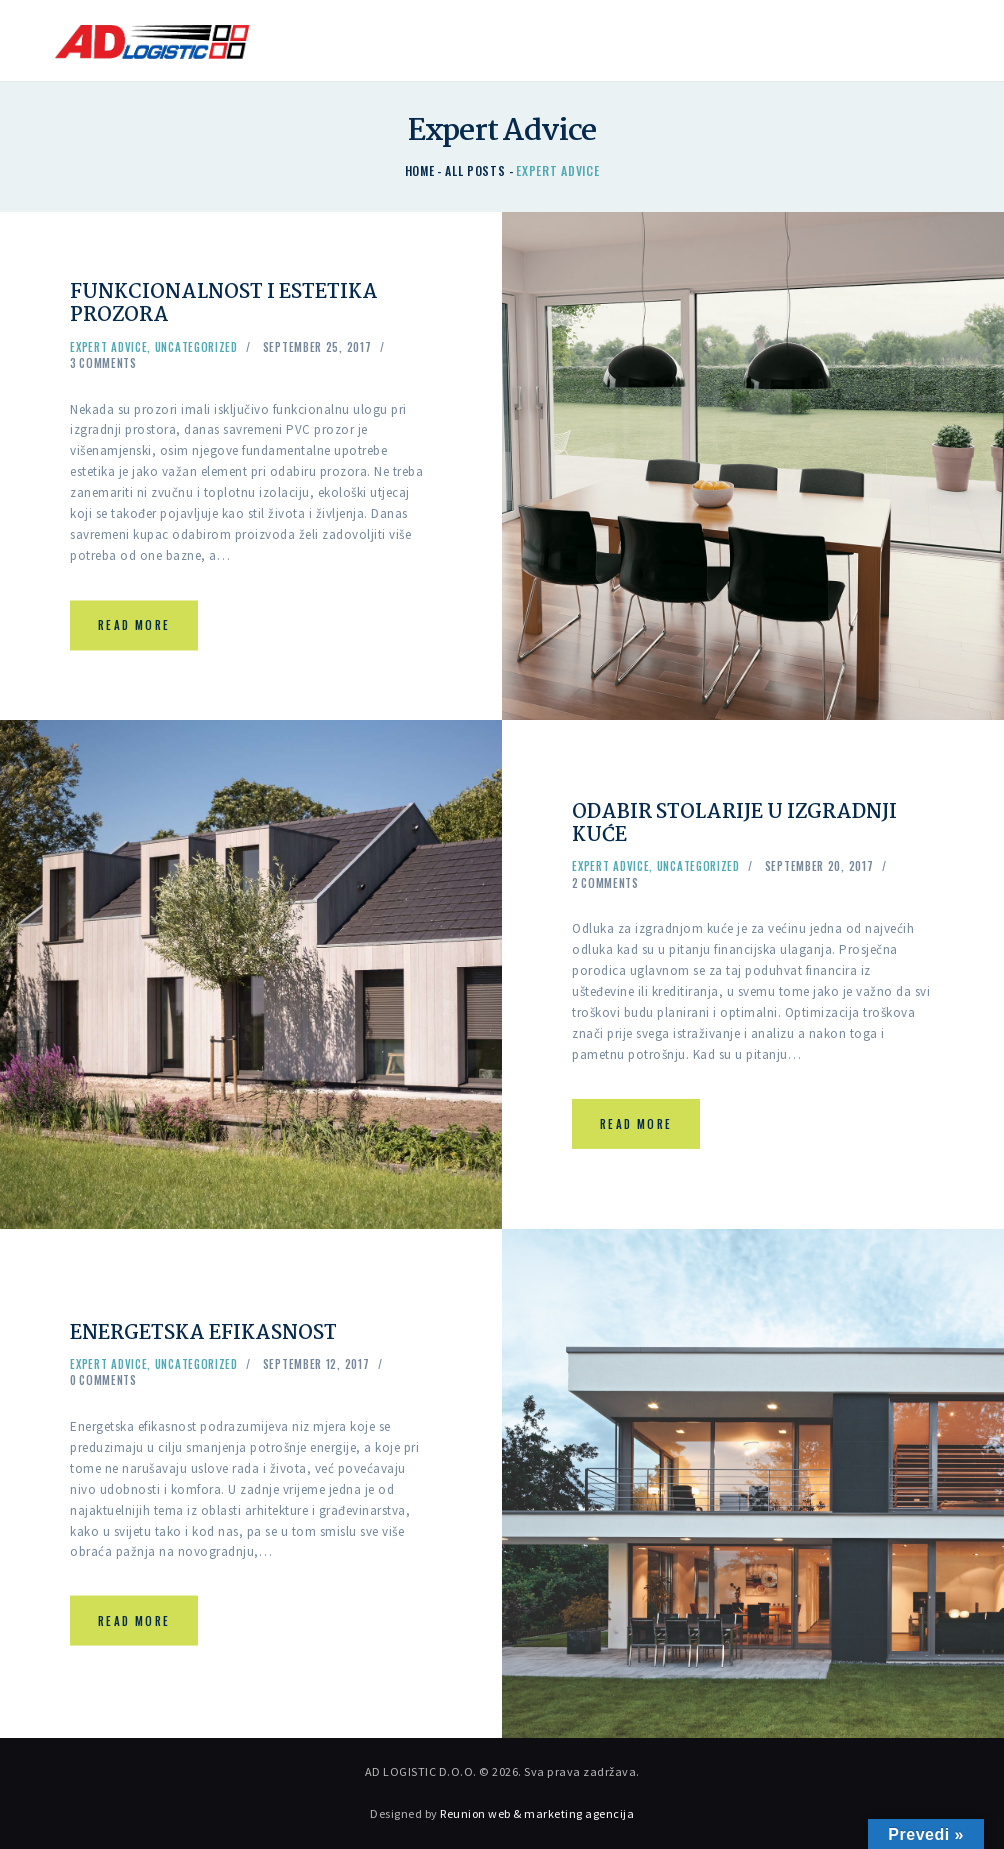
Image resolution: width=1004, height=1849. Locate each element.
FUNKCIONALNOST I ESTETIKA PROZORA (232, 305)
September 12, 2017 (316, 1364)
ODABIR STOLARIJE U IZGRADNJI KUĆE (745, 824)
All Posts (475, 170)
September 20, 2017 (819, 867)
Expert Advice (108, 348)
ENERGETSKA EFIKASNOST (213, 1333)
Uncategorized (196, 348)
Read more (134, 626)
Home (420, 170)
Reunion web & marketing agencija (537, 1813)
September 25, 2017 (317, 348)
